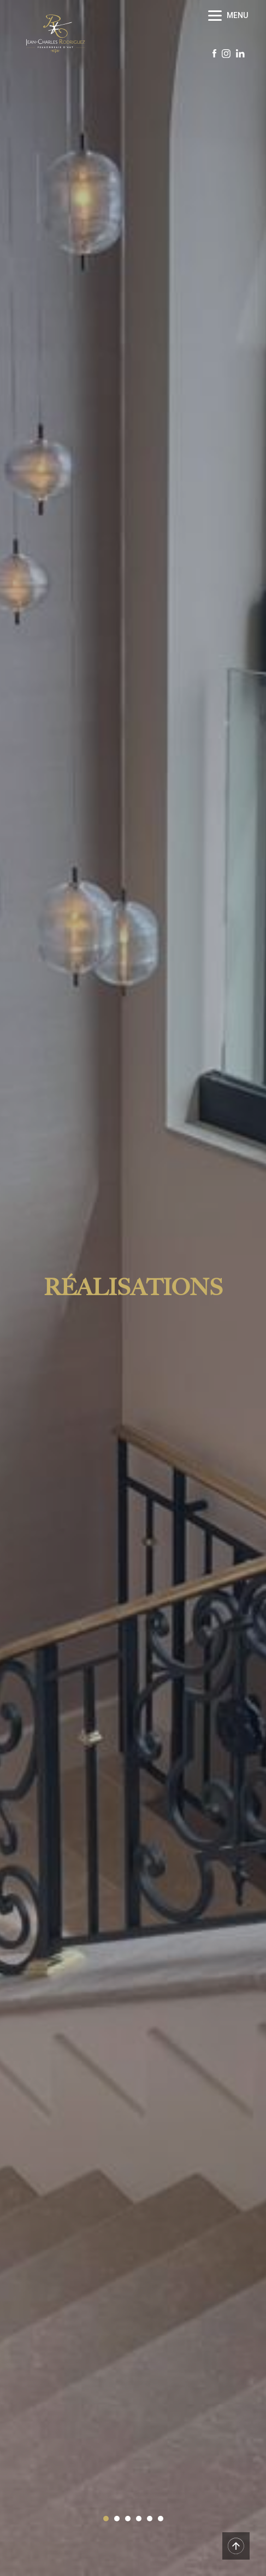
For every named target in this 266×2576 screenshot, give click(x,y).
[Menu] (229, 15)
